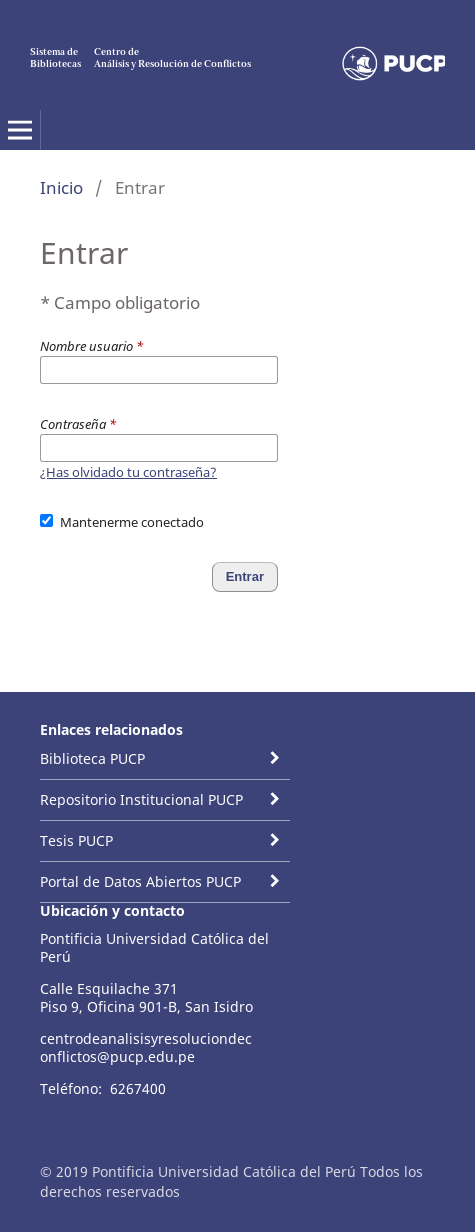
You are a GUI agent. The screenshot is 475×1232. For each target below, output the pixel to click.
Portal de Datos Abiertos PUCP (140, 881)
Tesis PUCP (76, 840)
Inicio (61, 187)
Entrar (245, 576)
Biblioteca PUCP (92, 758)
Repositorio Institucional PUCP (141, 799)
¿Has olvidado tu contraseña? (128, 472)
